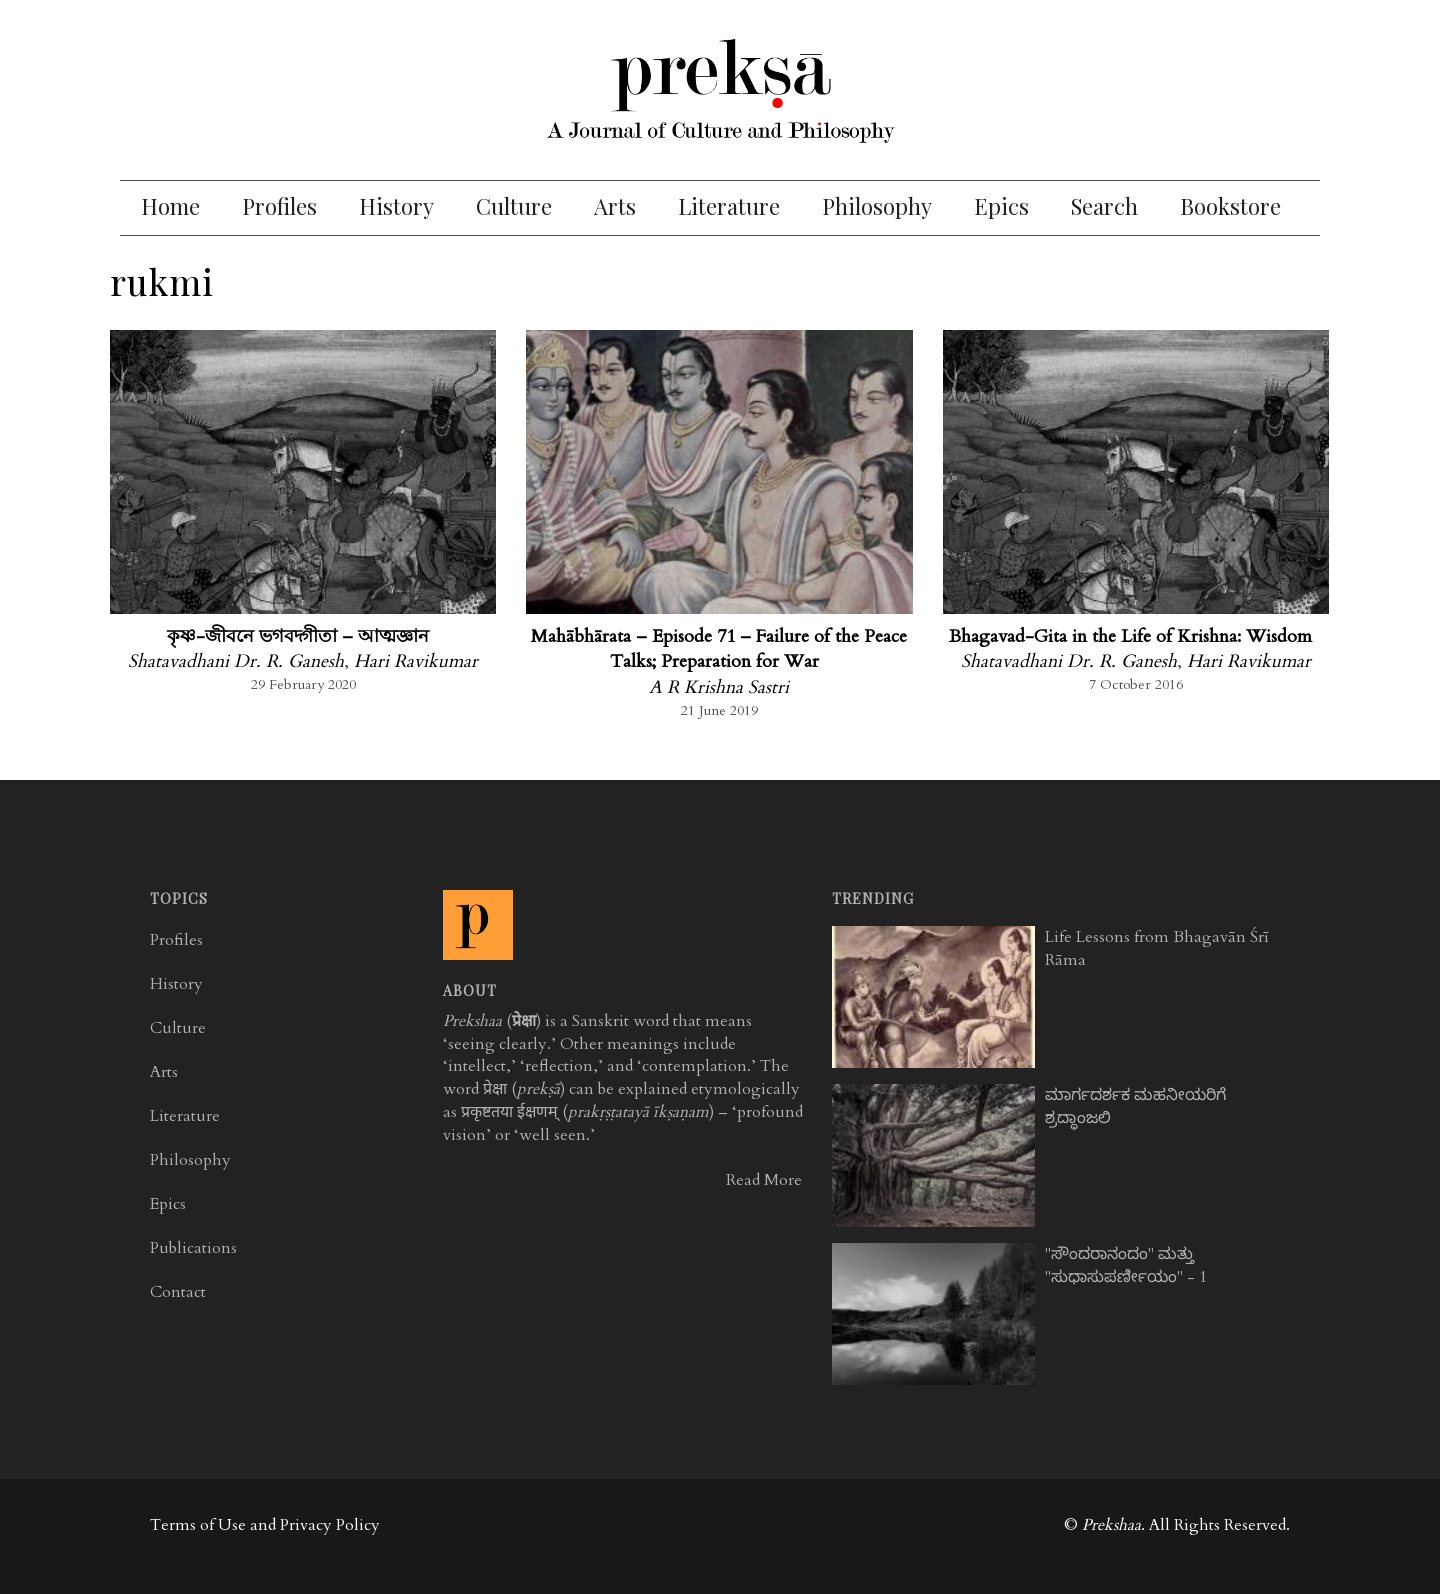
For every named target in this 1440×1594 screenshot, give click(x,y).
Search (1104, 206)
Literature (729, 206)
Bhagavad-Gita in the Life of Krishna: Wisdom (1130, 636)
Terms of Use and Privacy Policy (265, 1525)
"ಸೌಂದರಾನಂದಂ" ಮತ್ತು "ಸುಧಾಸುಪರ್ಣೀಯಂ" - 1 (1126, 1265)
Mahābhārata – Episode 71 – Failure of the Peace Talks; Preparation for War (719, 649)
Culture (514, 206)
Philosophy (877, 206)
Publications (193, 1248)
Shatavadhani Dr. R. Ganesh (236, 661)
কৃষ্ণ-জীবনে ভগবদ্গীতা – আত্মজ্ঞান (298, 636)
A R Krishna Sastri (719, 687)
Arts (615, 206)
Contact (178, 1292)
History (396, 206)
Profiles (279, 206)
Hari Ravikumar (416, 661)
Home (170, 206)
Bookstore (1230, 206)
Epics (1001, 206)
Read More (764, 1180)
